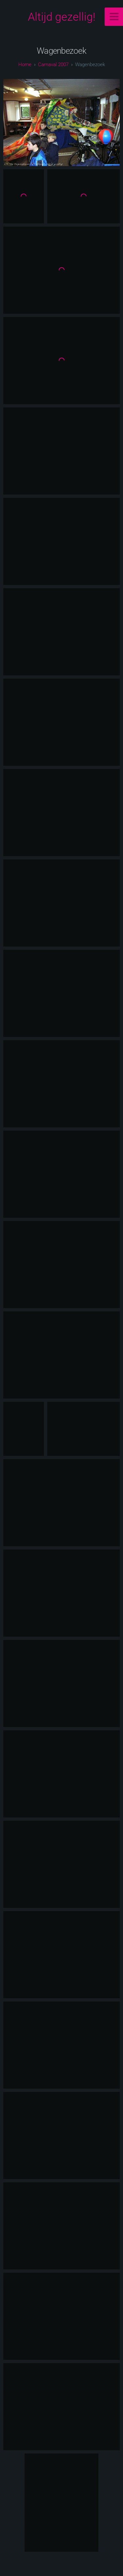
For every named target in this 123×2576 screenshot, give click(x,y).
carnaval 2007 (53, 64)
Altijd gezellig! (61, 16)
